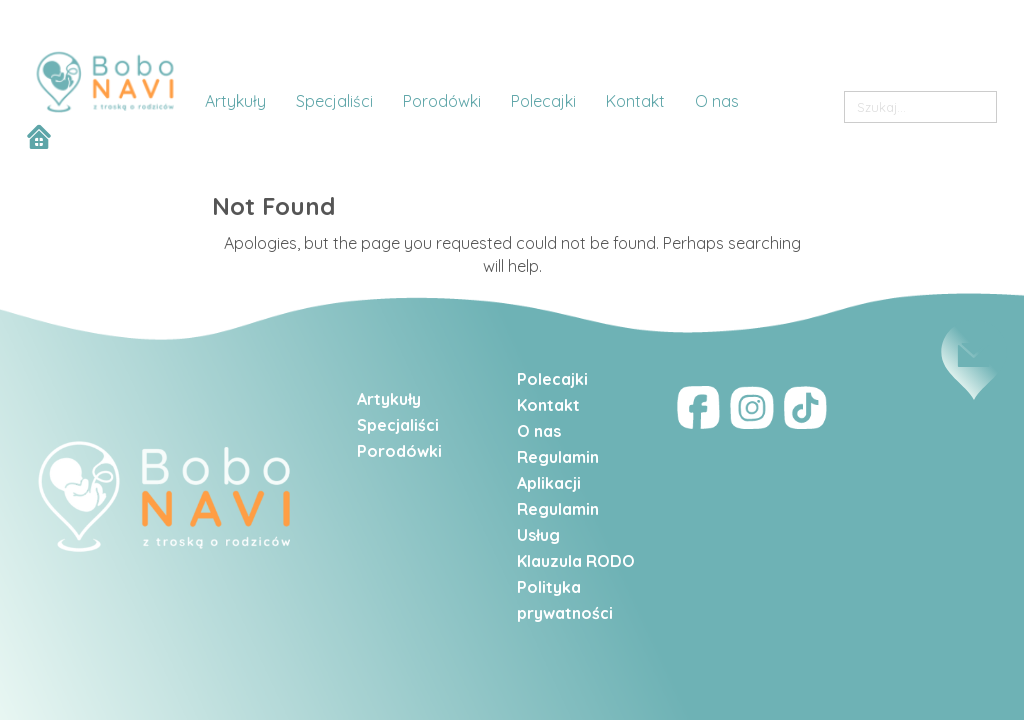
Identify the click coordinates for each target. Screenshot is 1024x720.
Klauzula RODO (576, 561)
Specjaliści (398, 425)
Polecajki (552, 379)
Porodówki (399, 451)
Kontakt (550, 405)
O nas (539, 431)
